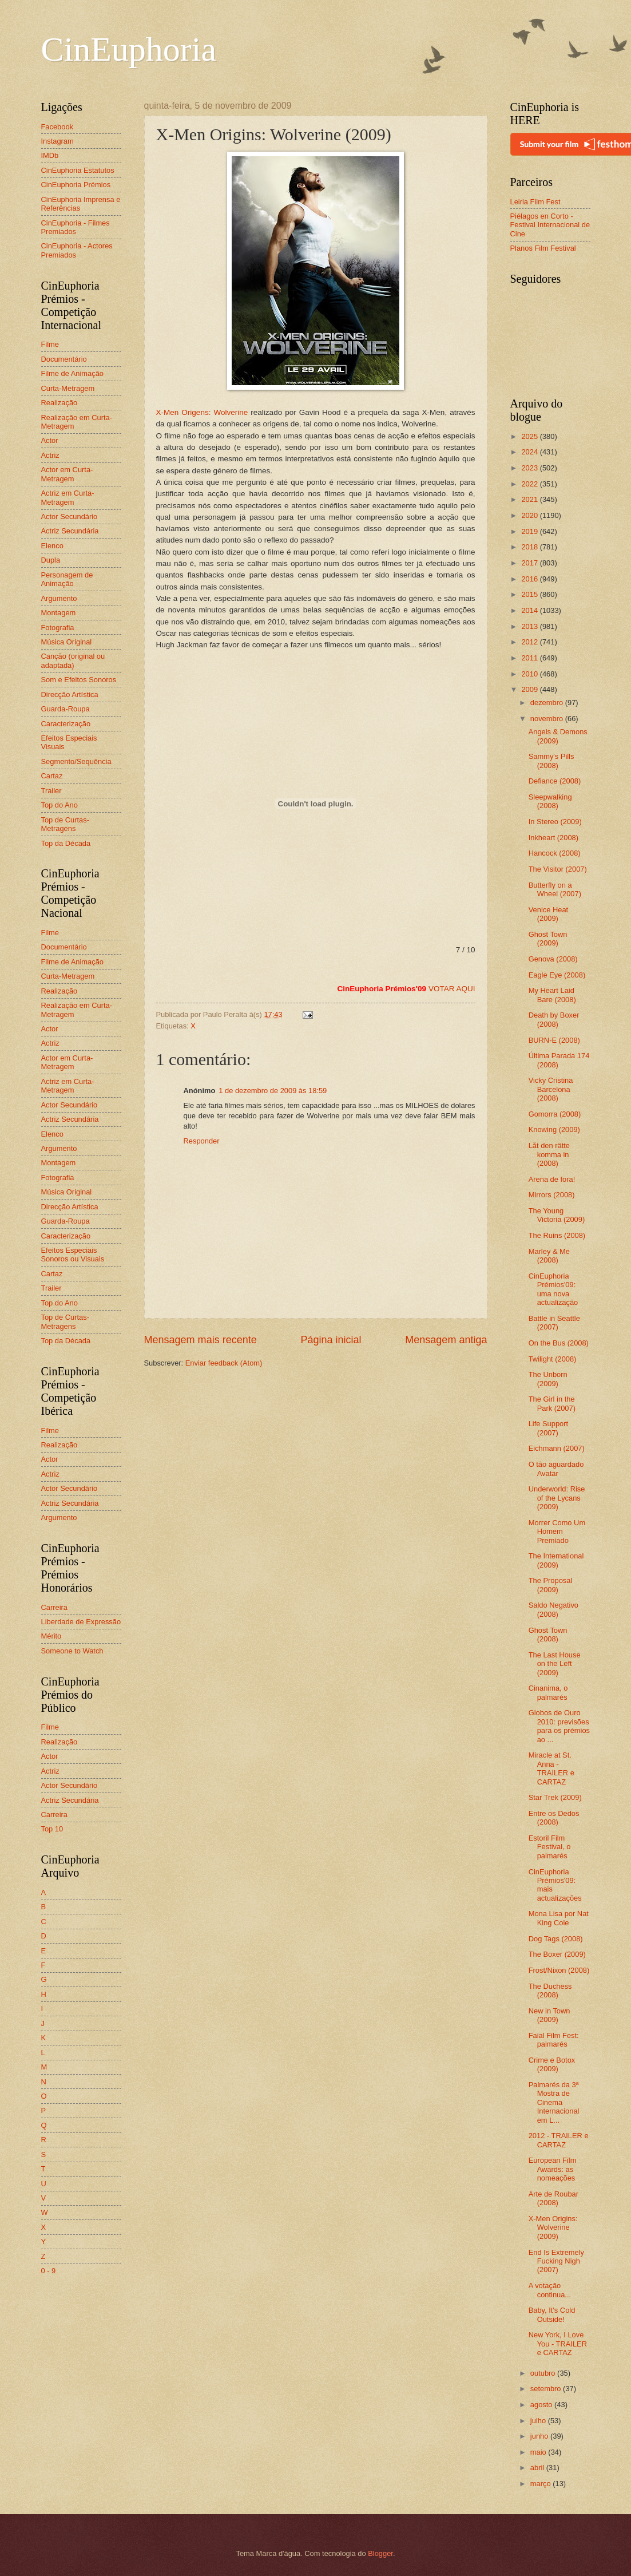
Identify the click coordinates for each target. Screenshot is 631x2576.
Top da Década (66, 843)
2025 (530, 436)
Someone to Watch (72, 1651)
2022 (530, 484)
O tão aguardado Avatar (556, 1468)
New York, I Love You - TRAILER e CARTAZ (558, 2343)
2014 (530, 610)
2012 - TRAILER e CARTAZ (559, 2139)
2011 (530, 658)
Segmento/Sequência (76, 761)
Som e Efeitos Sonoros (79, 679)
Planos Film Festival (543, 248)
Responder (202, 1141)
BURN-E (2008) (554, 1040)
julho (539, 2420)
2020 (530, 515)
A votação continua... (550, 2289)
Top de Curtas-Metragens (65, 824)
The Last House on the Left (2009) (555, 1664)
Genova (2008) (553, 959)
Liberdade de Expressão (81, 1621)
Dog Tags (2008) (556, 1938)
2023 (530, 468)
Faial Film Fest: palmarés (554, 2039)
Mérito (51, 1636)
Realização (59, 402)
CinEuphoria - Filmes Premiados (75, 227)
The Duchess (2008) (550, 1990)
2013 (530, 626)
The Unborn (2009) (548, 1378)
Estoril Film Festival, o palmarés (550, 1847)
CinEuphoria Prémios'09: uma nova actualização (553, 1289)
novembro (547, 718)
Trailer (51, 790)
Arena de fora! (552, 1179)
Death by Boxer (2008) (554, 1019)
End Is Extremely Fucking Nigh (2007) (556, 2261)
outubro (543, 2373)
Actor (49, 440)
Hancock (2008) (555, 853)
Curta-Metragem (68, 388)
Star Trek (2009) (555, 1797)
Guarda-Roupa (65, 709)
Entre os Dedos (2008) (554, 1817)
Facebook (57, 126)
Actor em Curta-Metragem (67, 473)
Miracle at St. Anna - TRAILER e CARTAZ (551, 1768)
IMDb (50, 155)
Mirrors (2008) (552, 1194)
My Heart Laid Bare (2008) (552, 994)
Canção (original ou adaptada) (73, 660)
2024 (530, 452)
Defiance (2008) (555, 781)
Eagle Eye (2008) (557, 975)
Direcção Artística (69, 694)
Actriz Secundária (70, 531)
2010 (530, 674)
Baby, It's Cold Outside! (552, 2314)
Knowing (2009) (554, 1129)
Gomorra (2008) (555, 1114)
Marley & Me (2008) (549, 1255)
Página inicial (330, 1340)
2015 (530, 594)
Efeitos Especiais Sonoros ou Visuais (73, 1254)
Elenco (52, 545)
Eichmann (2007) (557, 1448)
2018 (530, 547)
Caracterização (66, 723)
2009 (530, 689)
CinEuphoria (129, 49)
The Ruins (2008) (557, 1235)
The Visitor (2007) (558, 869)
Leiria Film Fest (535, 201)
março (541, 2483)
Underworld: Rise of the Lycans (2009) (557, 1498)
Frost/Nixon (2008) (559, 1970)
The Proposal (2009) (551, 1584)
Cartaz (52, 775)
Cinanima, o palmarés (548, 1692)
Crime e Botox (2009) (552, 2064)
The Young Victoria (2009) (557, 1215)
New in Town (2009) (549, 2015)
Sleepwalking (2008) (550, 801)
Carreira (54, 1607)
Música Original (66, 642)
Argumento (59, 598)
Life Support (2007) (548, 1428)
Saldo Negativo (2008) (553, 1609)
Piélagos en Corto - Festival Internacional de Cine (550, 225)
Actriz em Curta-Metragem (67, 497)
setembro (546, 2388)
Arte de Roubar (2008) (553, 2198)
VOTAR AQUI (451, 988)
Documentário (64, 359)
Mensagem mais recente (200, 1340)
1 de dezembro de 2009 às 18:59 (273, 1090)
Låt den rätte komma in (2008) (549, 1154)
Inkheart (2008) (553, 837)
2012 (530, 642)
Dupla (51, 560)
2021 (530, 499)
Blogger (380, 2553)
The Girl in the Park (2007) (552, 1403)
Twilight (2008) (553, 1359)
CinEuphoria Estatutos (77, 170)
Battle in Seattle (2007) (554, 1322)
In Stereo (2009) (555, 821)
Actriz (50, 455)
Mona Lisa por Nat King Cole (559, 1917)
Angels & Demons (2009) (558, 736)
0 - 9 (48, 2270)
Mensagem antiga (446, 1340)
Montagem (58, 612)
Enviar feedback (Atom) (224, 1363)
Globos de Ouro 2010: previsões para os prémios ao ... (559, 1725)
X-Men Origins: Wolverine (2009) (553, 2227)
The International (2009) (556, 1560)
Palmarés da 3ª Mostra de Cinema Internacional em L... (554, 2102)
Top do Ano (59, 805)
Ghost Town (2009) (548, 938)
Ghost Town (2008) (548, 1634)
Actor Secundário (69, 516)
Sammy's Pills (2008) (551, 760)
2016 (530, 579)
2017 (530, 563)
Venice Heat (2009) (548, 914)
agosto (542, 2404)
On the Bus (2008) (559, 1343)
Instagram (57, 141)
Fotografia (57, 627)
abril (538, 2467)
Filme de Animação (72, 373)
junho (540, 2436)
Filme (50, 344)
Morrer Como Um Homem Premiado (557, 1531)
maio (539, 2452)
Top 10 (52, 1829)
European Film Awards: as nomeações (553, 2169)
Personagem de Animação (67, 579)
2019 (530, 531)
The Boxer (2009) (557, 1954)
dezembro (547, 702)
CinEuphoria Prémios (76, 184)
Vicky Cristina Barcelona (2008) (551, 1089)
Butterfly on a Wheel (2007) (555, 889)
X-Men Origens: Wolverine (202, 412)
